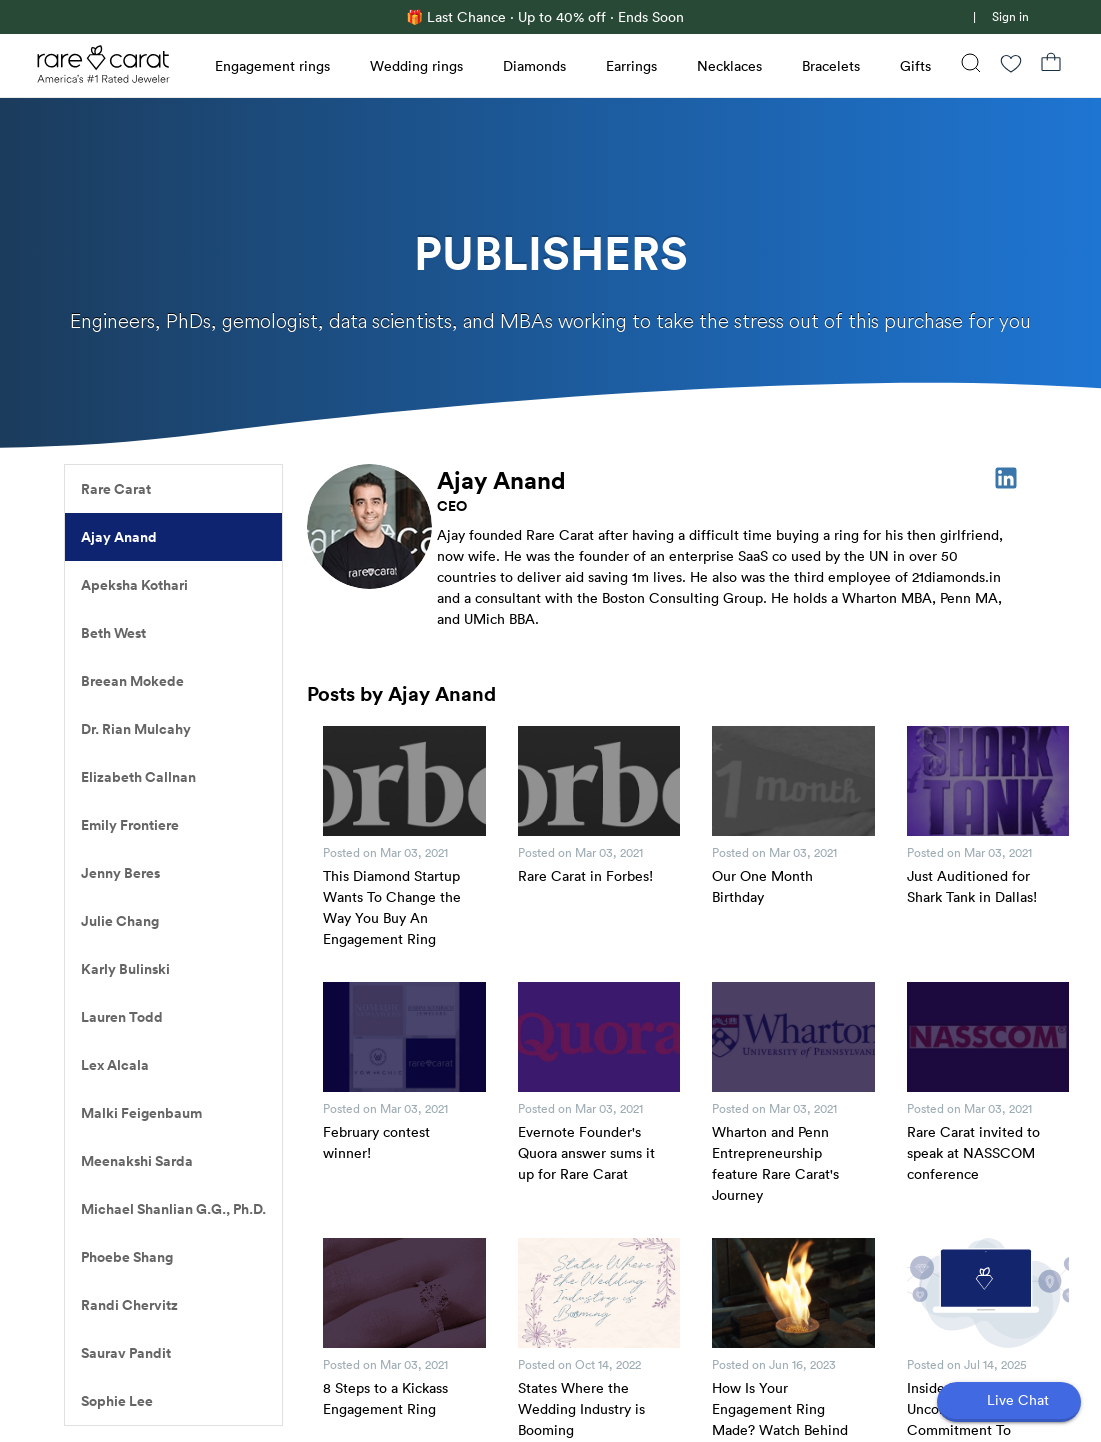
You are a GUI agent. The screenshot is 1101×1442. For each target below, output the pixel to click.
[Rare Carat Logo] (104, 69)
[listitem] (173, 489)
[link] (961, 17)
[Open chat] (1009, 1402)
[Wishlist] (1011, 65)
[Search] (971, 65)
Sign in (1010, 16)
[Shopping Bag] (1051, 65)
